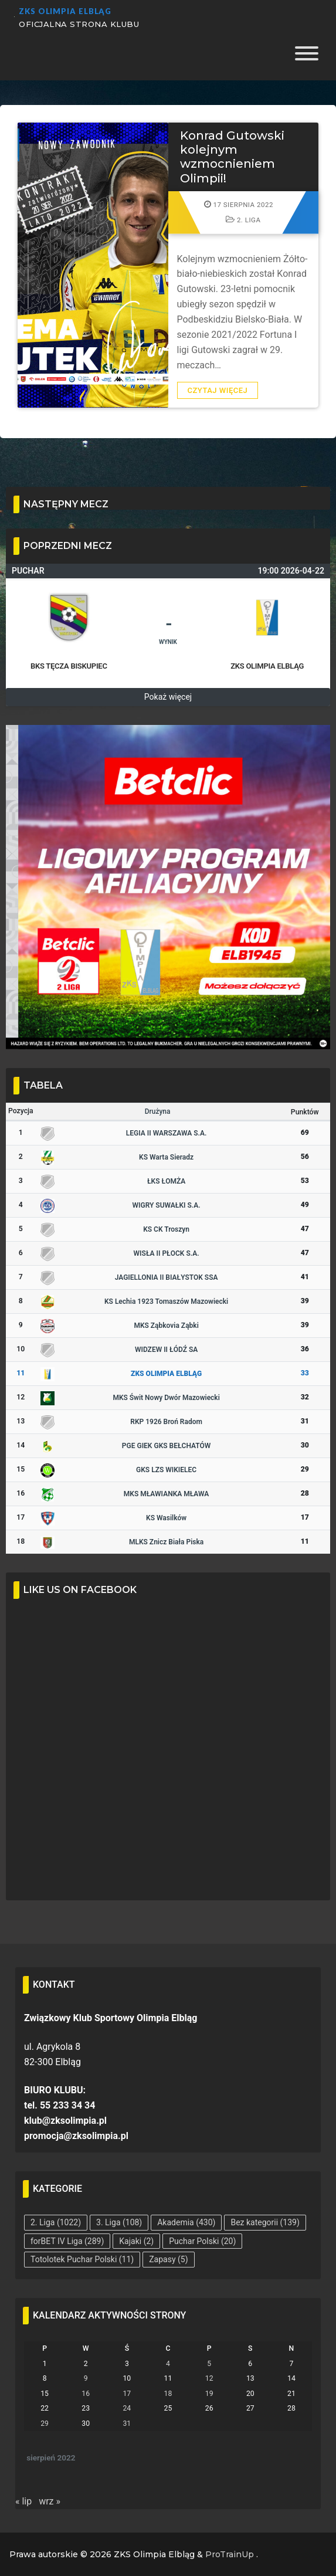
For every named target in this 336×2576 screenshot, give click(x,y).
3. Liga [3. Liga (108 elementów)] (119, 2222)
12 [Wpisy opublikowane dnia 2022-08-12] (209, 2378)
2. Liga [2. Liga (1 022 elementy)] (55, 2222)
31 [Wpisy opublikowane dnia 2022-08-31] (127, 2423)
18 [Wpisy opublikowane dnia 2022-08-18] (168, 2393)
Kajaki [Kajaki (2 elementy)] (136, 2241)
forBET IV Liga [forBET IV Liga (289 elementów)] (67, 2241)
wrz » (49, 2501)
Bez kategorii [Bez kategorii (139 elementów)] (264, 2222)
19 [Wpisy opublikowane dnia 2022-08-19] (209, 2393)
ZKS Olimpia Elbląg (65, 11)
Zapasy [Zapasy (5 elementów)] (168, 2259)
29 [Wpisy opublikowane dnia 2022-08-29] (44, 2423)
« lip (23, 2501)
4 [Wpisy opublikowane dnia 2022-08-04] (168, 2364)
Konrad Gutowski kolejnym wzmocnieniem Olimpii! (232, 156)
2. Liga (243, 220)
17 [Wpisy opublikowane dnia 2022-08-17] (127, 2393)
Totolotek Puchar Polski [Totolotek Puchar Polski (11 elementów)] (82, 2259)
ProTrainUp (229, 2554)
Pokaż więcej (168, 696)
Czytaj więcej (218, 390)
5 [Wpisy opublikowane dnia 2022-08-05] (209, 2364)
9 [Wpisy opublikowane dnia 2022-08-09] (86, 2378)
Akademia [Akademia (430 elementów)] (186, 2222)
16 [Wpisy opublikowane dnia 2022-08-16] (86, 2393)
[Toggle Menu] (306, 56)
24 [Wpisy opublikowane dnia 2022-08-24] (127, 2408)
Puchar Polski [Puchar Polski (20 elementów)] (202, 2241)
